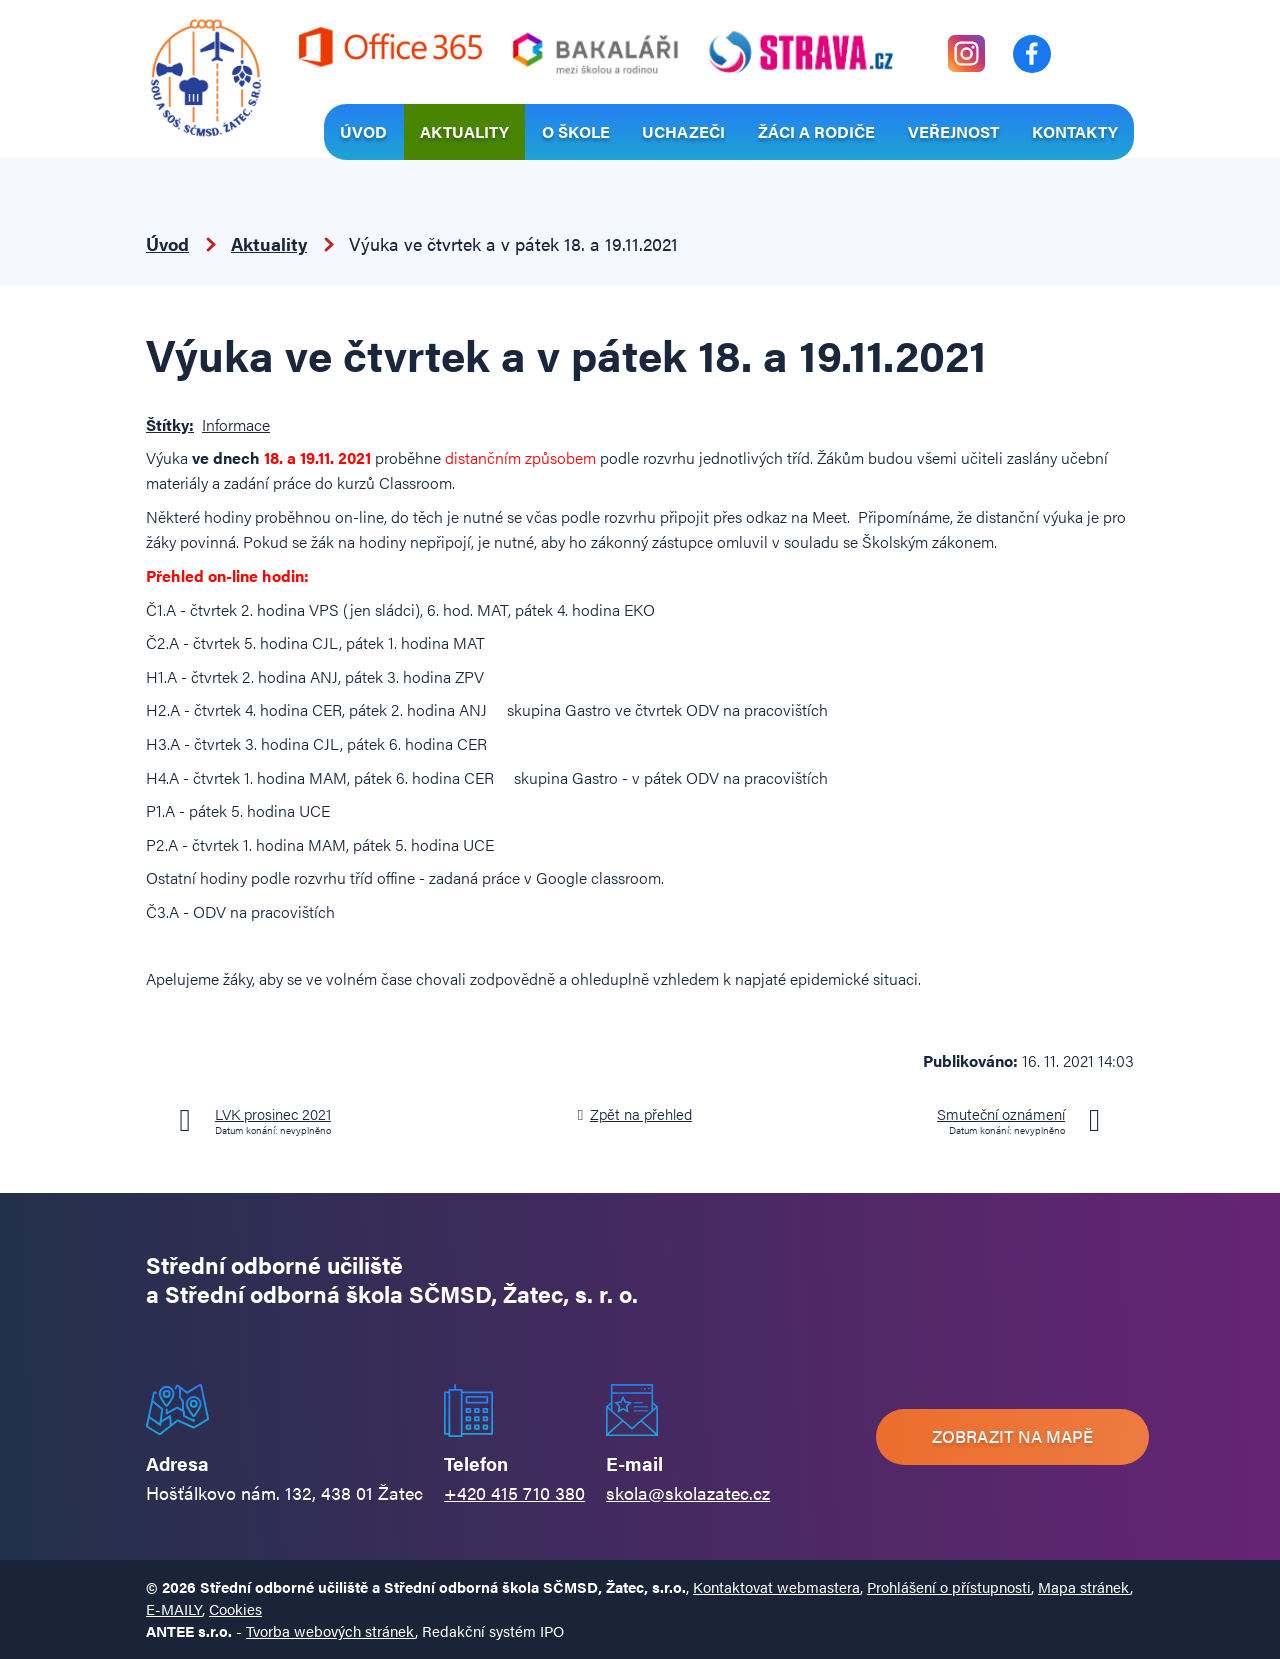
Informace (236, 424)
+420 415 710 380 (514, 1492)
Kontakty (1075, 131)
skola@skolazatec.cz (688, 1492)
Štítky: (170, 424)
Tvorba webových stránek (330, 1630)
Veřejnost (953, 131)
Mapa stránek (1084, 1586)
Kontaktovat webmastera (776, 1586)
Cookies (235, 1608)
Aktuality (464, 131)
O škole (576, 131)
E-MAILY (174, 1608)
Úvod (363, 131)
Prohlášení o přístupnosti (949, 1586)
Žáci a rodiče (816, 131)
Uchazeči (683, 131)
